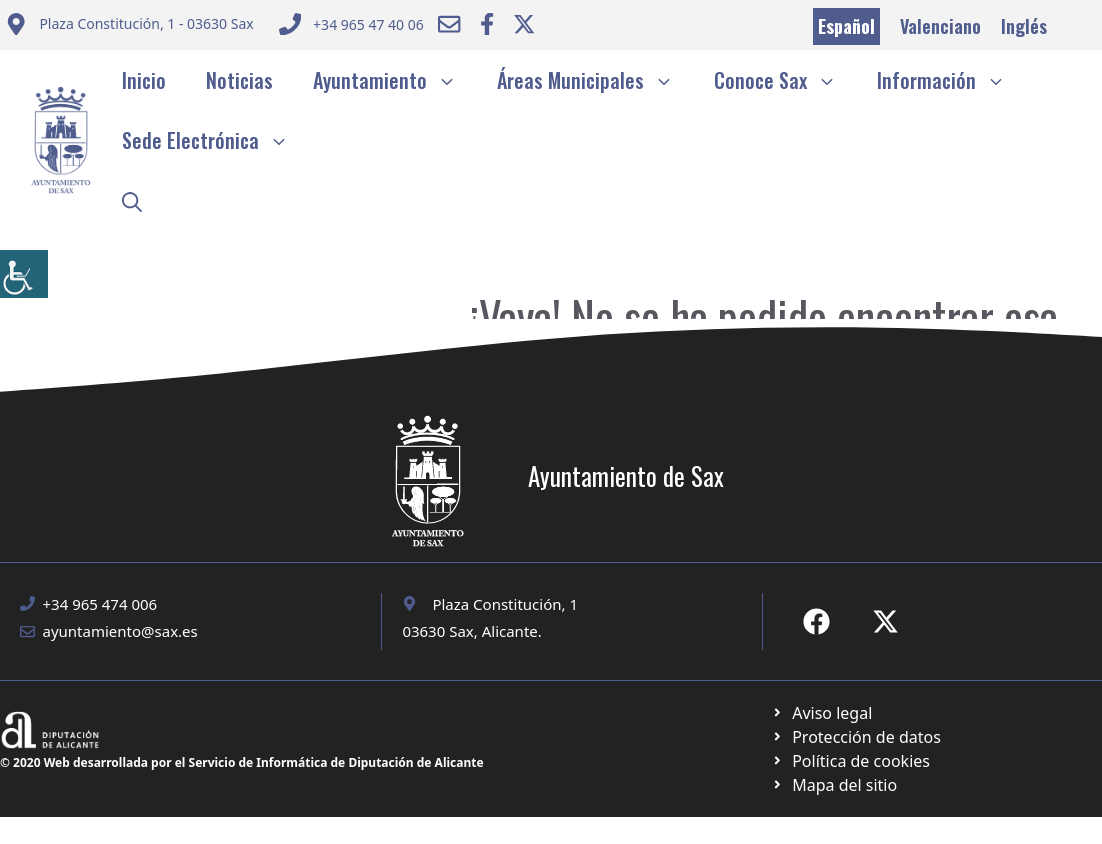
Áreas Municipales (595, 80)
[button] (132, 200)
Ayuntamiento (395, 80)
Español (846, 26)
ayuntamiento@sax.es (120, 631)
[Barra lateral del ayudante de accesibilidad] (24, 274)
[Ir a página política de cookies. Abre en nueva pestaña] (855, 737)
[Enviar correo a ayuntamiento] (129, 26)
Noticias (239, 80)
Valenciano (940, 26)
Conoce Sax (785, 80)
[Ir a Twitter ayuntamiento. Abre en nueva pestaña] (524, 24)
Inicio (144, 80)
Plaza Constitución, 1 (505, 604)
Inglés (1024, 26)
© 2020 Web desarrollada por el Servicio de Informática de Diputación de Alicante (242, 762)
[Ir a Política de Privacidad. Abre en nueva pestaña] (821, 713)
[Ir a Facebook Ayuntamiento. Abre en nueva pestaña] (487, 24)
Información (951, 80)
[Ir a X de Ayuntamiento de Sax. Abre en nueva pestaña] (885, 621)
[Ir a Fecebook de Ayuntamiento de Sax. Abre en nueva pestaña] (816, 621)
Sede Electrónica (215, 140)
